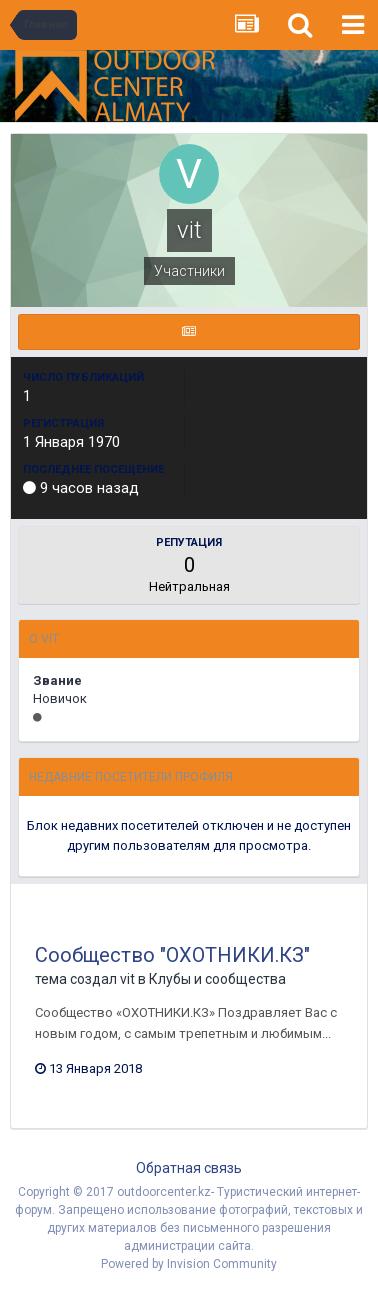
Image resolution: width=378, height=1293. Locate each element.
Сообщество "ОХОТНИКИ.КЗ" (172, 955)
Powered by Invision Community (189, 1264)
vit (127, 979)
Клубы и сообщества (217, 979)
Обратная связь (189, 1168)
